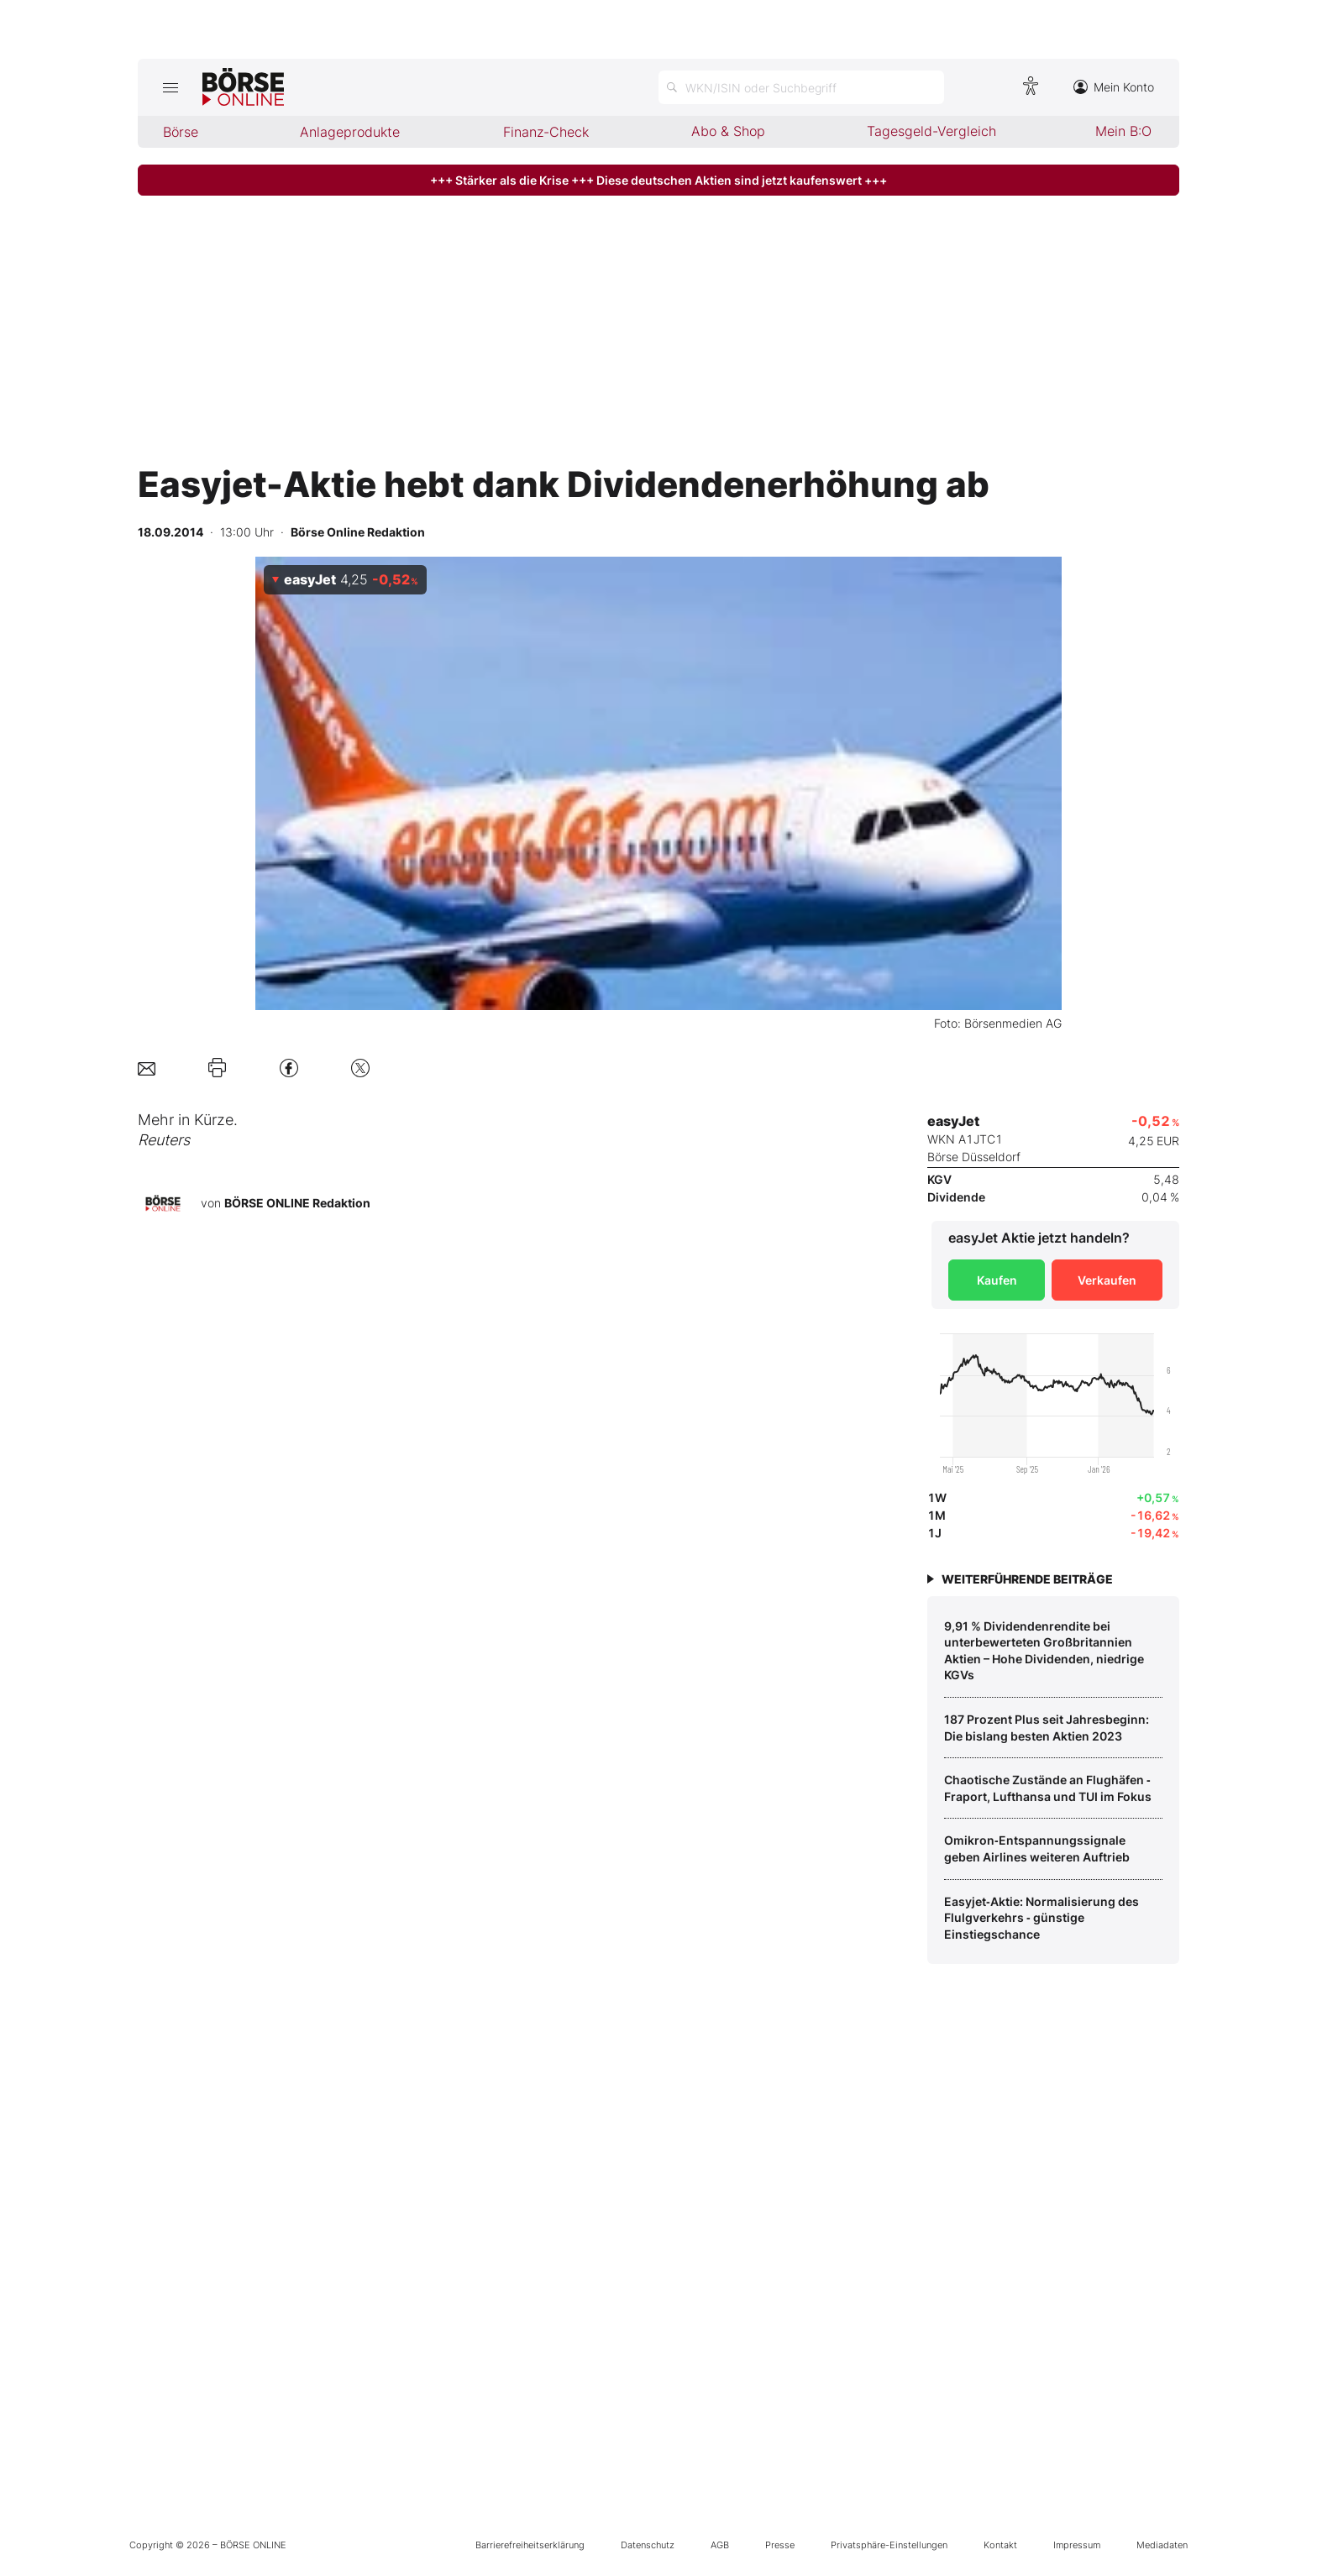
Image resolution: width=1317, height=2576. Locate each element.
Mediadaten (1162, 2545)
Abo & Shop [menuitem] (728, 131)
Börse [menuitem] (180, 131)
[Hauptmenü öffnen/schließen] (170, 87)
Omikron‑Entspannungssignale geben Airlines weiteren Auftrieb (1037, 1848)
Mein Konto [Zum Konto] (1113, 87)
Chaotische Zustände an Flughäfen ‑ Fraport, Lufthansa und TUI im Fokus (1048, 1788)
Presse (780, 2545)
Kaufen (997, 1280)
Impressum (1076, 2545)
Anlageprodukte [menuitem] (350, 131)
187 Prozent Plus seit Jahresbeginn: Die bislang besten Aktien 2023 (1046, 1727)
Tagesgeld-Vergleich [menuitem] (931, 131)
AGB (720, 2545)
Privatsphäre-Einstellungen (889, 2545)
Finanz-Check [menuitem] (546, 131)
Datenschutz (647, 2545)
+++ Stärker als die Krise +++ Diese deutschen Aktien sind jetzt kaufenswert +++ (658, 180)
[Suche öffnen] (801, 87)
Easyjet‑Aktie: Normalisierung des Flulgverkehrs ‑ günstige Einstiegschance (1041, 1917)
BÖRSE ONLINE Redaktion (297, 1203)
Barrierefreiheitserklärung (530, 2545)
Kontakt (1000, 2545)
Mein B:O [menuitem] (1123, 131)
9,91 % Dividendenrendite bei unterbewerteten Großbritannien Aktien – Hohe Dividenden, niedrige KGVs (1044, 1651)
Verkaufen (1107, 1280)
